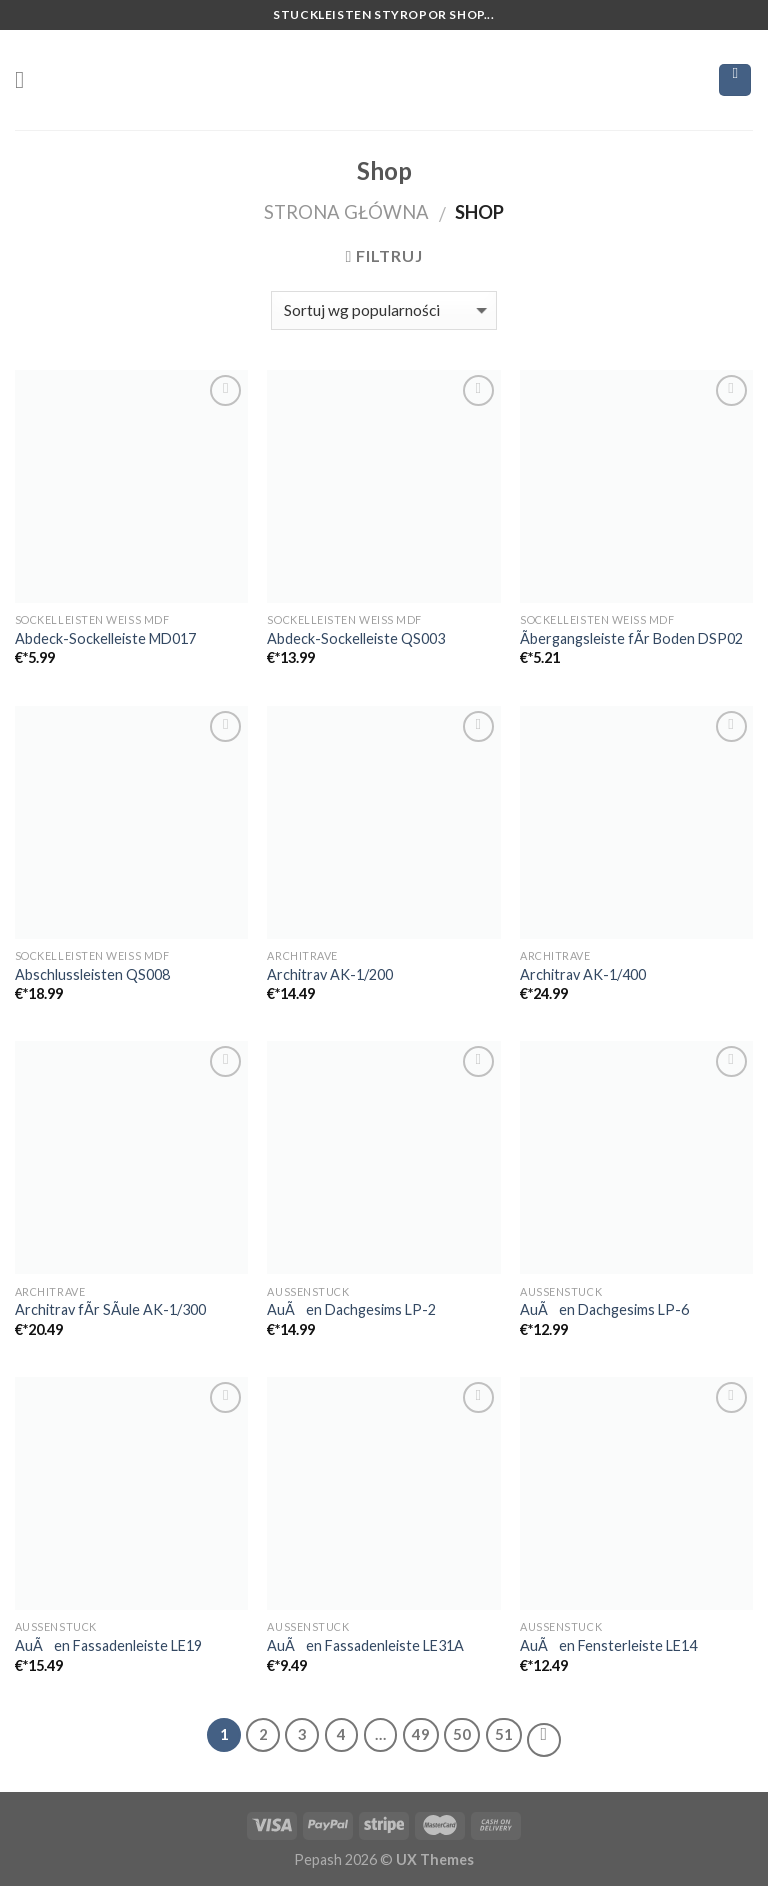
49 (421, 1734)
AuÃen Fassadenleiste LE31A (365, 1645)
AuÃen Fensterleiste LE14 (608, 1645)
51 (504, 1734)
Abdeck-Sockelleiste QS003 (356, 638)
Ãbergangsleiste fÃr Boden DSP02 (631, 638)
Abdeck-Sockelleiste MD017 (105, 638)
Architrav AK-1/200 (330, 974)
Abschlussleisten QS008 (92, 974)
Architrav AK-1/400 (583, 974)
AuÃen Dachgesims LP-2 (351, 1309)
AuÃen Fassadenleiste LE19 (108, 1645)
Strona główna (346, 212)
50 (462, 1734)
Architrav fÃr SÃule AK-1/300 (110, 1309)
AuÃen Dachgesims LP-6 (604, 1309)
